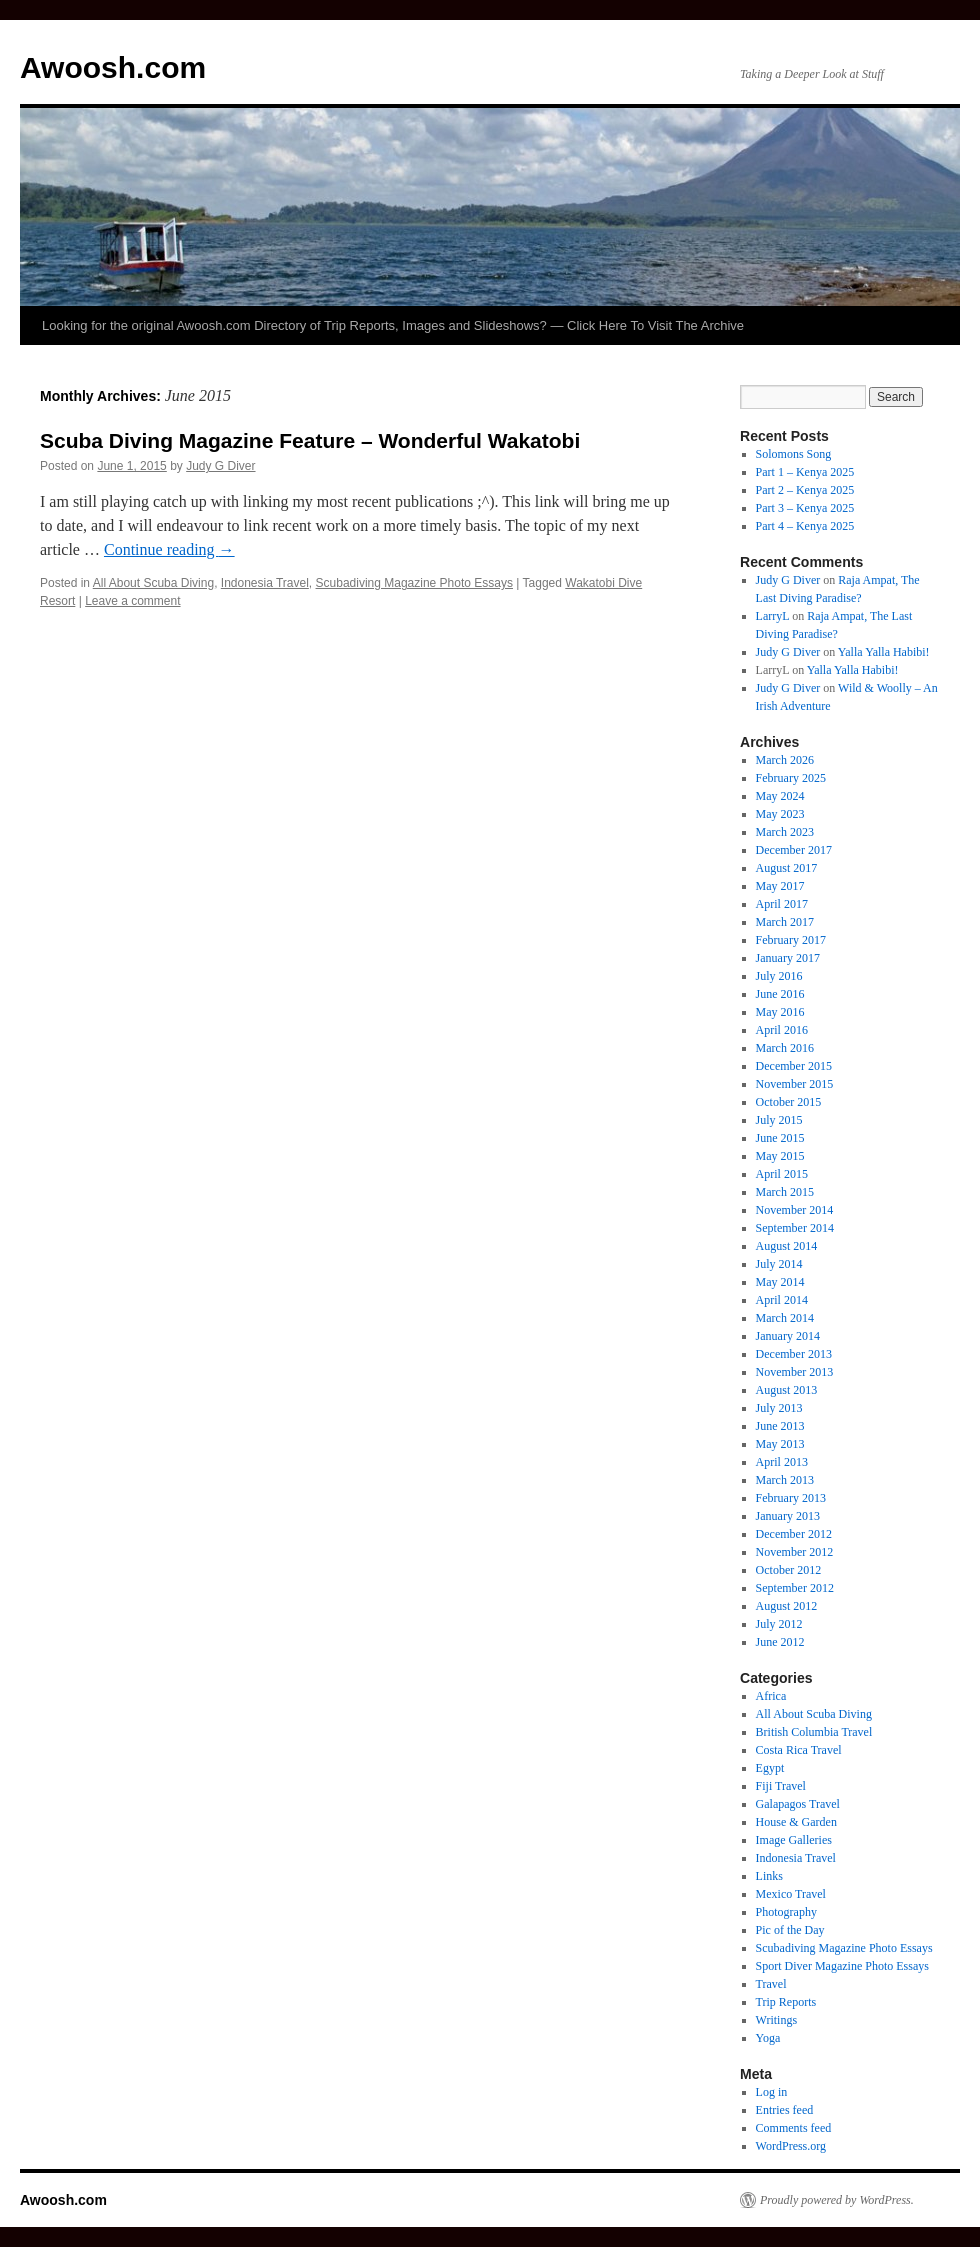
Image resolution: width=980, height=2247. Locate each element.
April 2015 (782, 1174)
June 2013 (780, 1426)
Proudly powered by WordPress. (837, 2200)
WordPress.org (791, 2146)
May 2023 (780, 814)
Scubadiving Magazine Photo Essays (414, 583)
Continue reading (169, 549)
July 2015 (779, 1120)
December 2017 (794, 850)
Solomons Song (794, 454)
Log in (772, 2092)
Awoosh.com (113, 67)
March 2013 (785, 1480)
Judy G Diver (220, 466)
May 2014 (780, 1282)
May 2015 (780, 1156)
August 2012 (787, 1606)
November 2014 (795, 1210)
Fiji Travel (781, 1786)
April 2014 (782, 1300)
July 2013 (779, 1408)
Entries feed (785, 2110)
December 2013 (794, 1354)
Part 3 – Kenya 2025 (805, 508)
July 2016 (779, 976)
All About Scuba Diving (153, 583)
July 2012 (779, 1624)
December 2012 (794, 1534)
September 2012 (795, 1588)
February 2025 (791, 778)
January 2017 (788, 958)
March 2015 (785, 1192)
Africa (771, 1696)
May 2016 (780, 1012)
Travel (771, 1984)
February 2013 (791, 1498)
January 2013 (788, 1516)
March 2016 (785, 1048)
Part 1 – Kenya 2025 (805, 472)
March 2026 (785, 760)
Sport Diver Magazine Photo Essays (842, 1966)
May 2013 (780, 1444)
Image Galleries (794, 1840)
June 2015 (780, 1138)
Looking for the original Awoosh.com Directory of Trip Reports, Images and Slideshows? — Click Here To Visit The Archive (393, 325)
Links (769, 1876)
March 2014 (785, 1318)
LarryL (773, 616)
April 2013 (782, 1462)
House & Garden (796, 1822)
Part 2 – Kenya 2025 (805, 490)
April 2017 (782, 904)
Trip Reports (786, 2002)
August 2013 (787, 1390)
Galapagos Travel (798, 1804)
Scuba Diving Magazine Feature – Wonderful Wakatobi (310, 440)
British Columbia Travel (814, 1732)
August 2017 (787, 868)
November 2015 (795, 1084)
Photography (786, 1912)
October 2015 (789, 1102)
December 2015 (794, 1066)
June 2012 (780, 1642)
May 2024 (780, 796)
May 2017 (780, 886)
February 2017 (791, 940)
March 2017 (785, 922)
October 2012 (789, 1570)
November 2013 (795, 1372)
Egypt (770, 1768)
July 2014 (779, 1264)
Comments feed (794, 2128)
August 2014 (787, 1246)
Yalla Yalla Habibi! (884, 652)
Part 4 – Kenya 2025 (805, 526)
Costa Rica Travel (799, 1750)
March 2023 (785, 832)
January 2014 (788, 1336)
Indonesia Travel (265, 583)
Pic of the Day (790, 1930)
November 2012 (795, 1552)
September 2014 (795, 1228)
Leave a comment (132, 601)
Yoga (768, 2038)
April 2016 (782, 1030)
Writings (777, 2020)
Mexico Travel (791, 1894)
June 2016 (780, 994)
